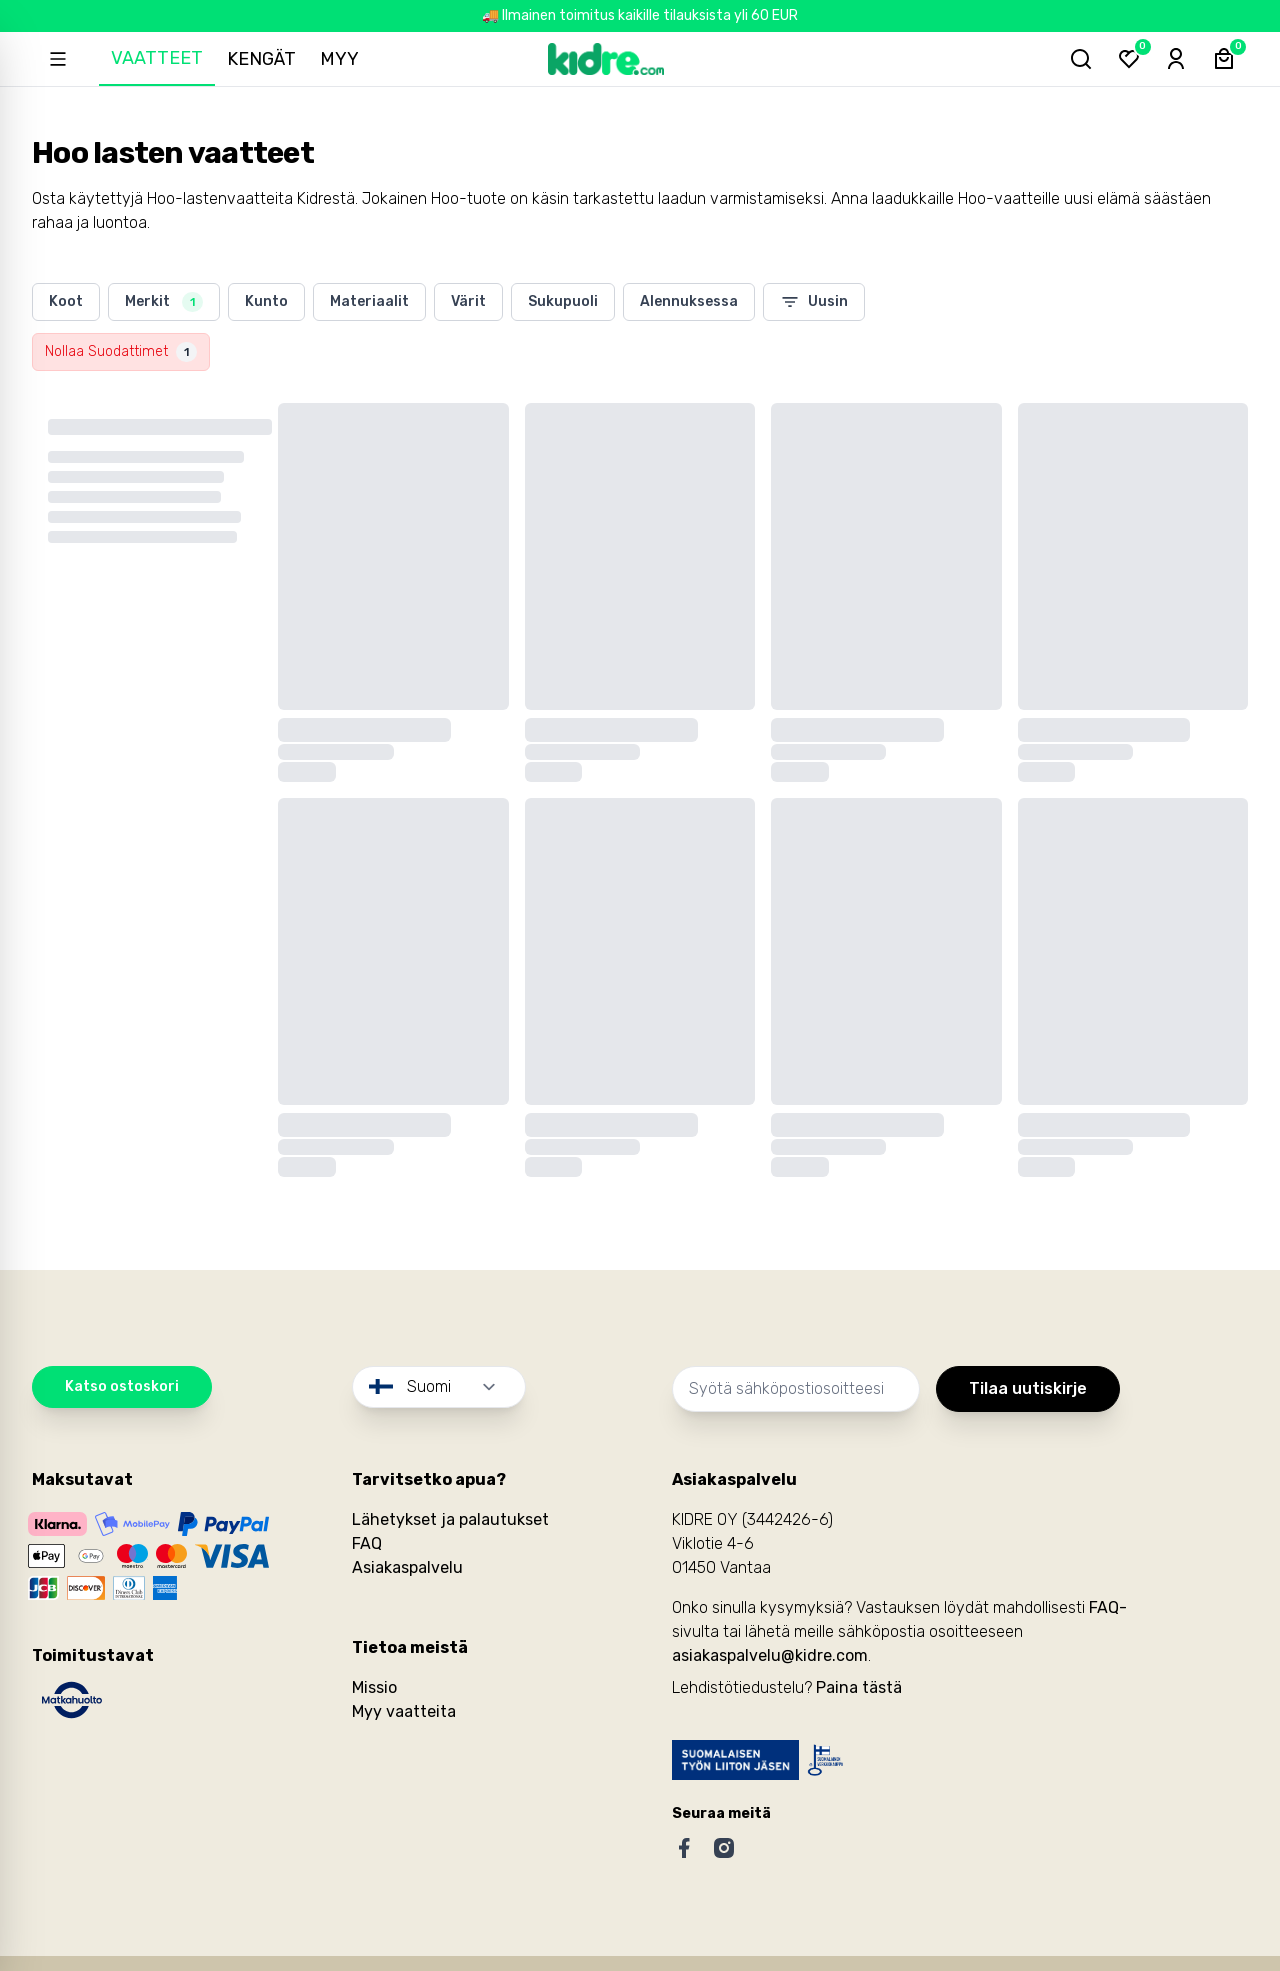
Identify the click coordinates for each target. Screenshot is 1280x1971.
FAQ (367, 1543)
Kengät (262, 59)
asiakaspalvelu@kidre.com (770, 1655)
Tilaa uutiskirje (1028, 1388)
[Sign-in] (1176, 59)
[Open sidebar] (58, 59)
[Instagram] (724, 1848)
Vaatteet (158, 58)
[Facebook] (684, 1848)
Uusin (814, 302)
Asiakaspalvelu (407, 1567)
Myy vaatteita (404, 1711)
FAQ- (1108, 1607)
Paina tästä (859, 1687)
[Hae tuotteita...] (1080, 59)
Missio (374, 1687)
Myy (340, 59)
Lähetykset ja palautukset (450, 1519)
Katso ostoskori (122, 1386)
